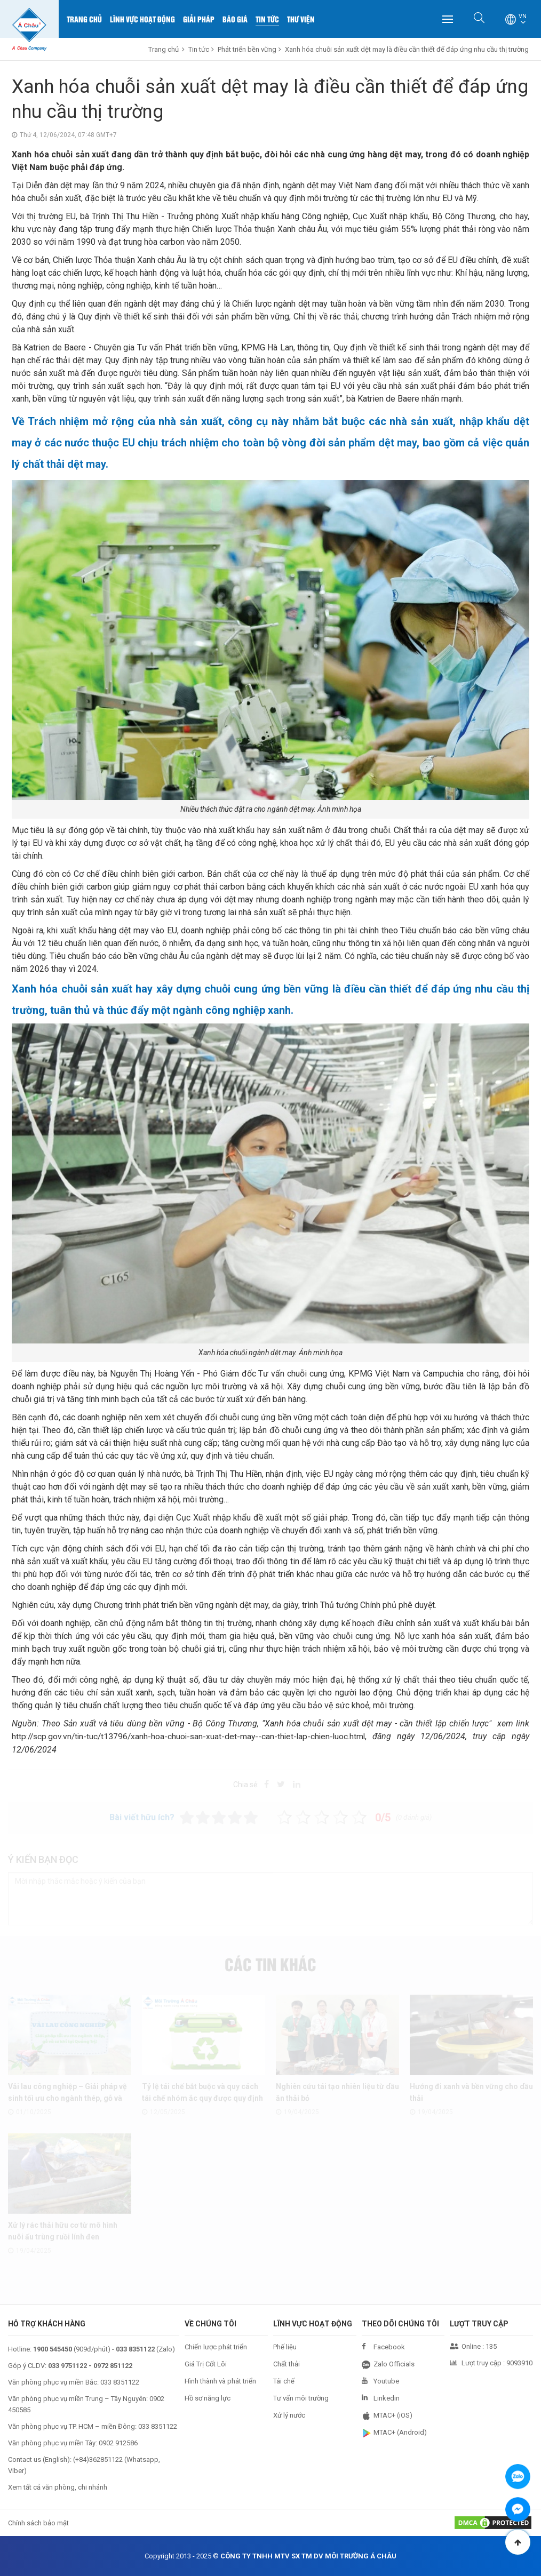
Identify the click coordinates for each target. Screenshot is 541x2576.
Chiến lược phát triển (216, 2347)
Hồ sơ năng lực (207, 2398)
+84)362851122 (99, 2459)
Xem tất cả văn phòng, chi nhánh (57, 2487)
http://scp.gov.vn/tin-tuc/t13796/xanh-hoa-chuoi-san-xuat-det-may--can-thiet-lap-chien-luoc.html (192, 1736)
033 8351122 (119, 2382)
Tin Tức (267, 19)
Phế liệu (285, 2347)
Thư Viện (301, 19)
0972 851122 (112, 2366)
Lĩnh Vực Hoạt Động (142, 19)
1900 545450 (52, 2349)
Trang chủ (84, 19)
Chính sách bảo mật (38, 2523)
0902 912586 (118, 2443)
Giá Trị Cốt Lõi (206, 2364)
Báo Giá (235, 19)
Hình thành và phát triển (220, 2381)
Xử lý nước (289, 2415)
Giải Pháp (198, 19)
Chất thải (286, 2364)
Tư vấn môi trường (301, 2398)
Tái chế (284, 2381)
